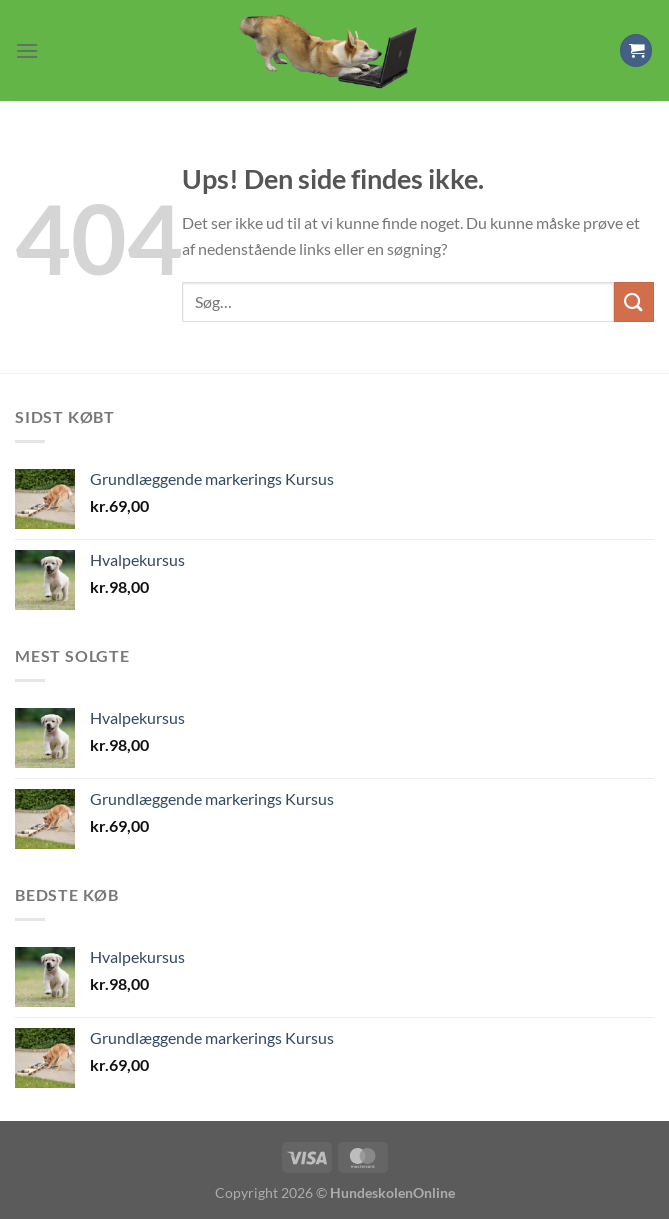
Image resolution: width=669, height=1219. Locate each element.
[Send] (634, 301)
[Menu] (27, 50)
